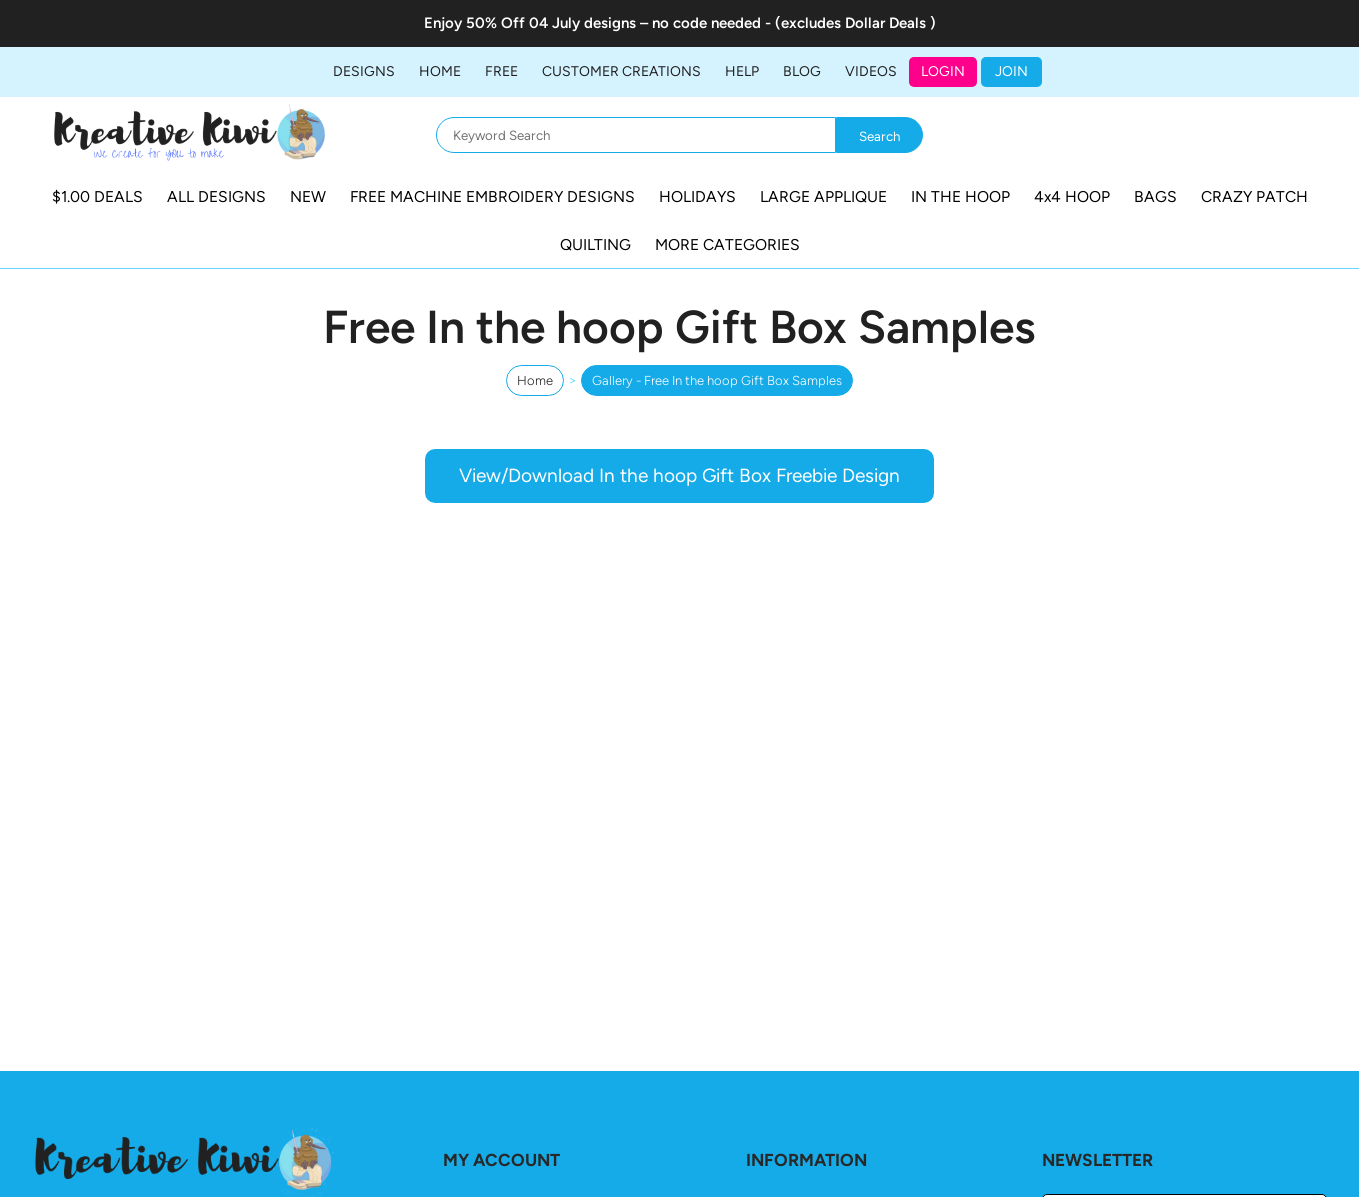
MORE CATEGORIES (727, 244)
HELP (742, 71)
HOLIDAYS (697, 196)
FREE (501, 71)
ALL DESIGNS (216, 196)
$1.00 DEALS (97, 196)
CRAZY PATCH (1254, 196)
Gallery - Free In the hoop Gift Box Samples (717, 380)
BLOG (802, 71)
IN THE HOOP (960, 196)
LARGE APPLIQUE (823, 196)
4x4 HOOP (1072, 196)
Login (943, 71)
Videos (871, 71)
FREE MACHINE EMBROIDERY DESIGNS (492, 196)
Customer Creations (621, 71)
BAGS (1155, 196)
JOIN (1011, 71)
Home (440, 71)
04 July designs (582, 23)
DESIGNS (364, 71)
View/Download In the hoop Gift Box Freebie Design (679, 475)
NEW (308, 196)
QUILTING (595, 244)
